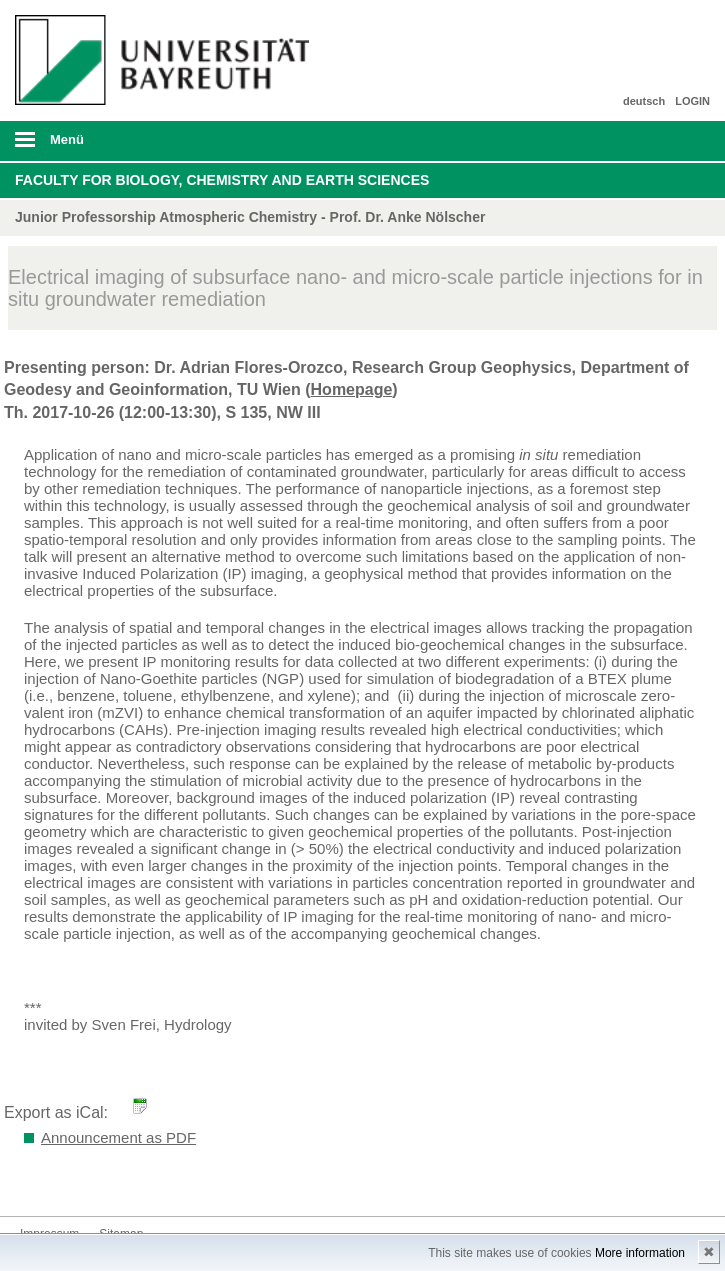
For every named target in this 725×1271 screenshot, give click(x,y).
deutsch (644, 101)
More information (640, 1253)
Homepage (352, 389)
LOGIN (692, 101)
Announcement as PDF (118, 1137)
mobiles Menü (160, 146)
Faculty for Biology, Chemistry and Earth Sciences (222, 180)
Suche (642, 141)
